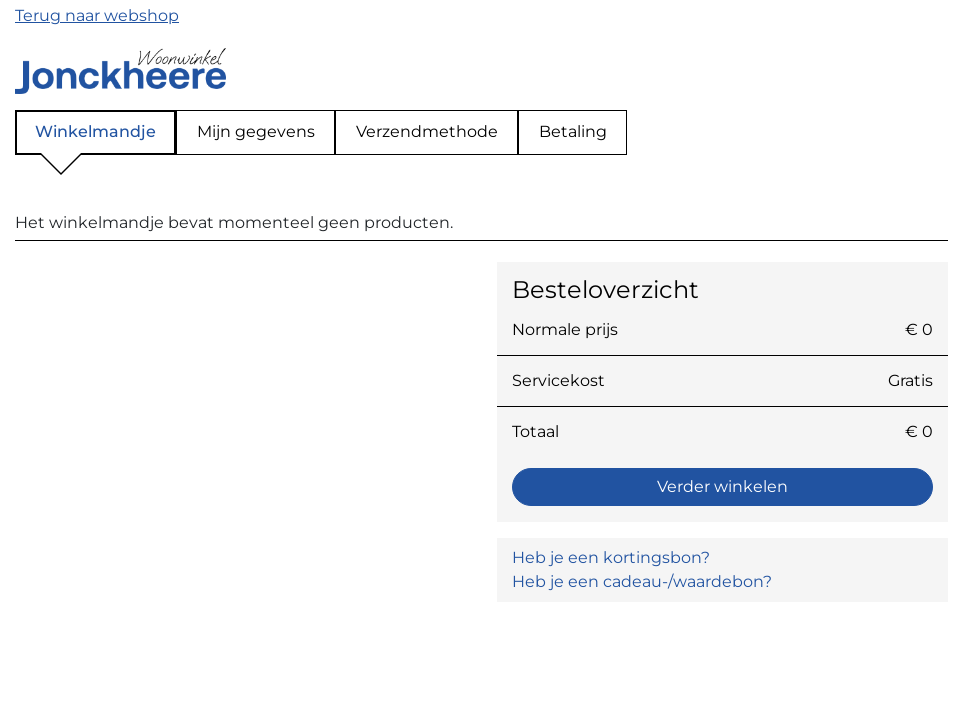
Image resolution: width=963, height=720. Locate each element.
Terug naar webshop (97, 15)
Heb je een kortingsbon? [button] (611, 557)
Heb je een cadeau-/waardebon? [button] (642, 581)
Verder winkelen (722, 486)
